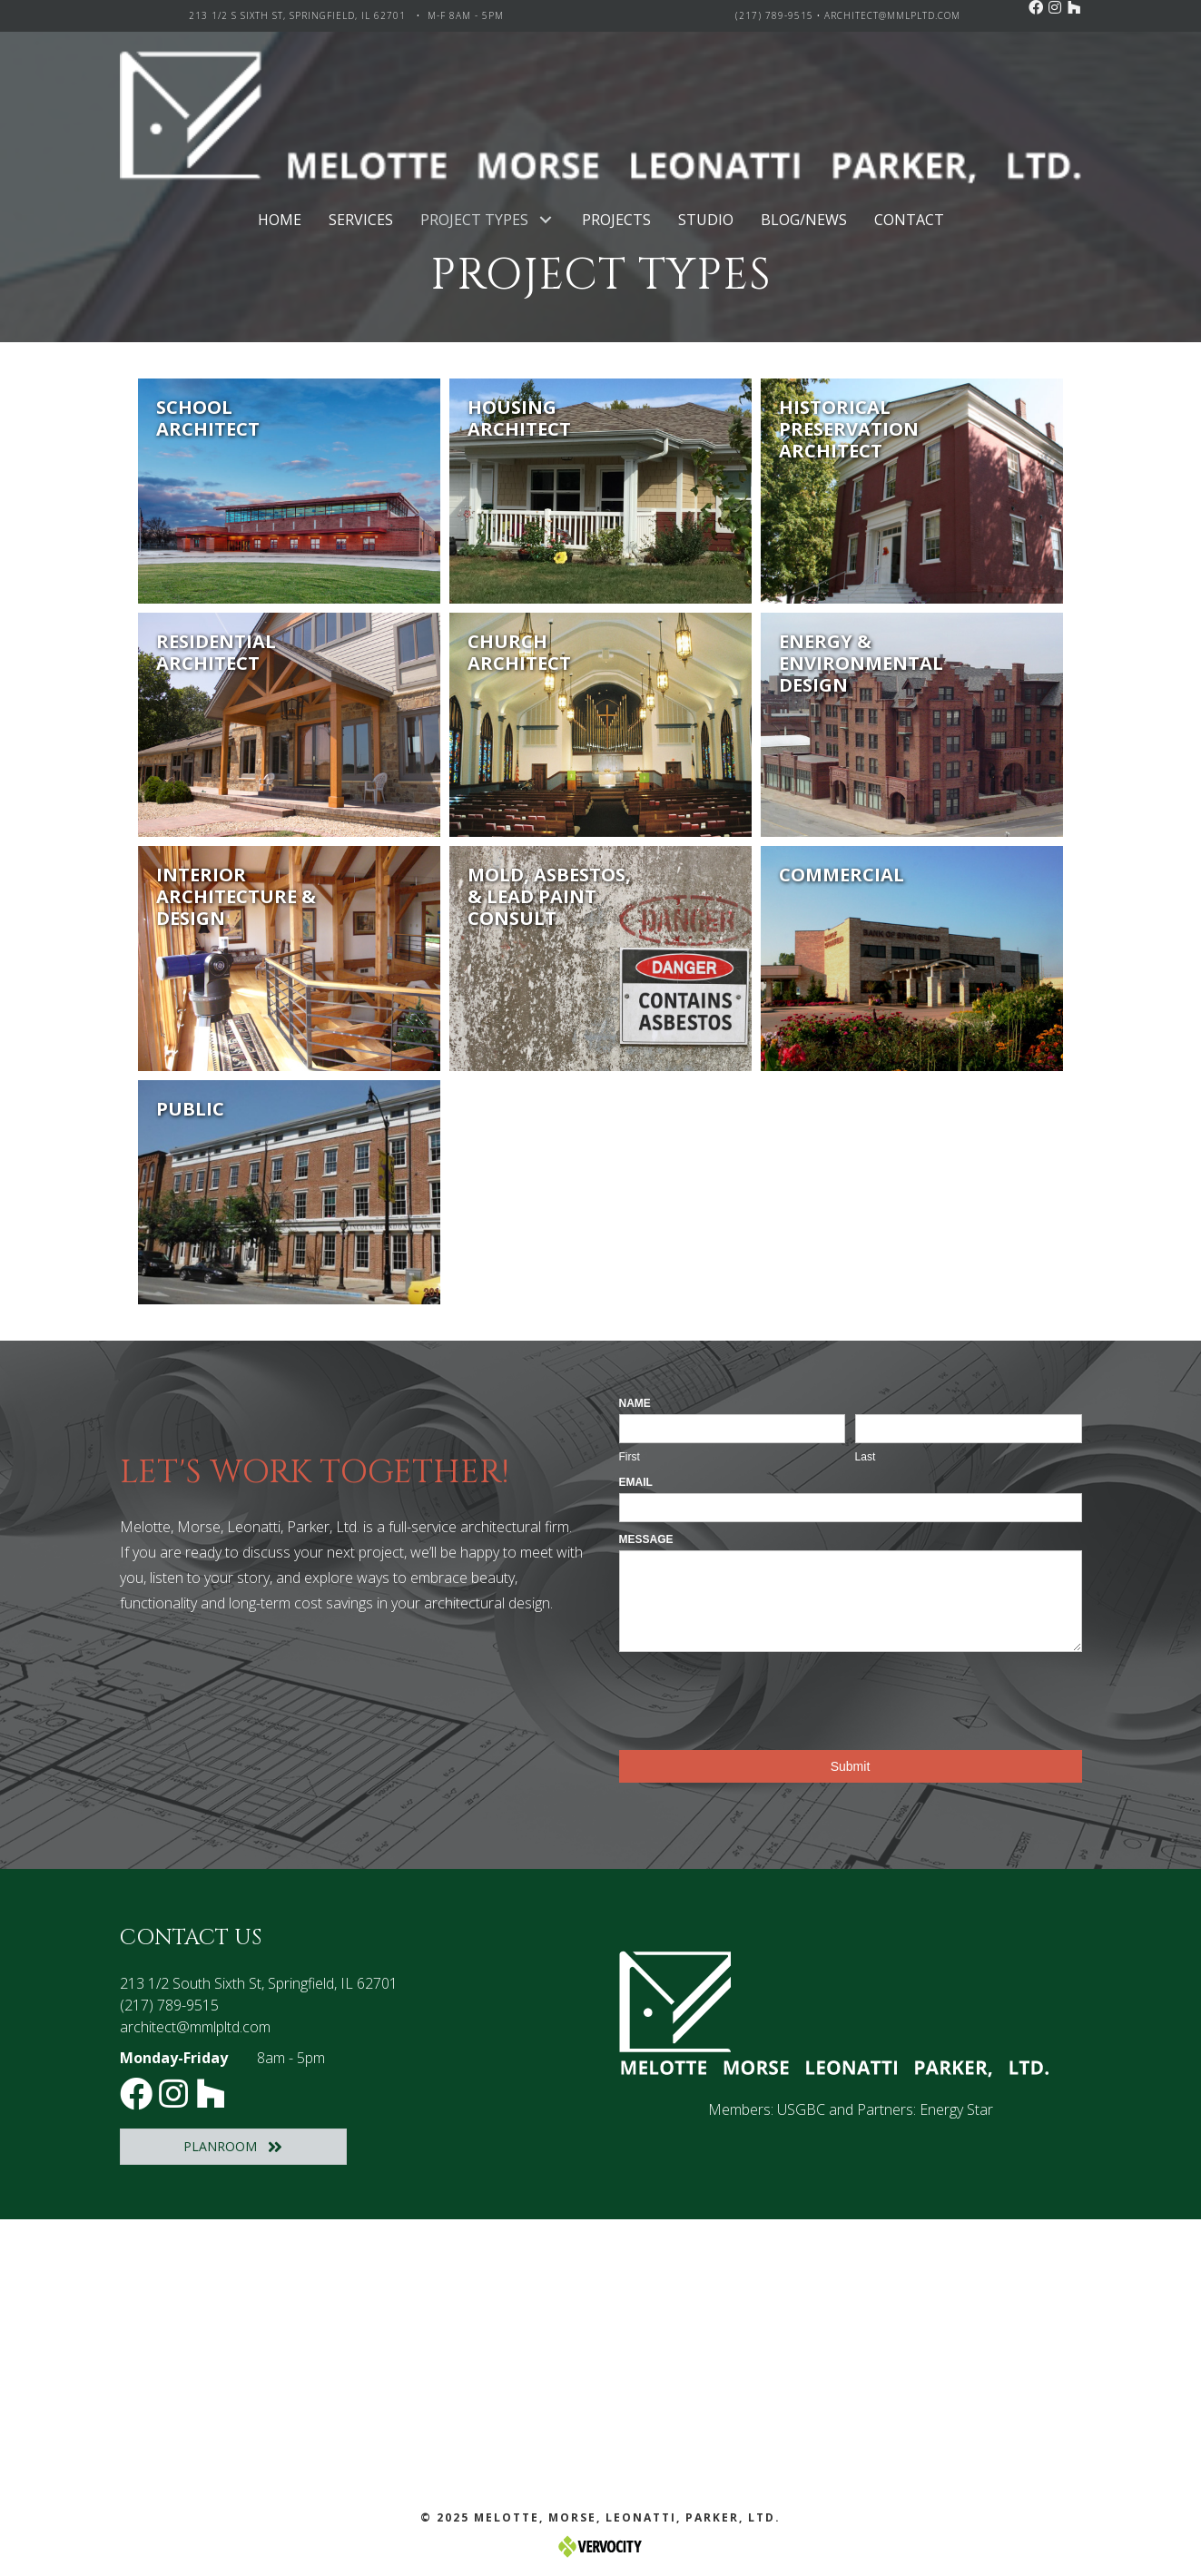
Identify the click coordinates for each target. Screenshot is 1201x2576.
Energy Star (956, 2109)
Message (646, 1539)
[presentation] (757, 1696)
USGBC (801, 2109)
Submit (851, 1766)
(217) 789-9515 (774, 15)
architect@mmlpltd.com (892, 15)
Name (635, 1403)
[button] (1036, 7)
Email (636, 1482)
